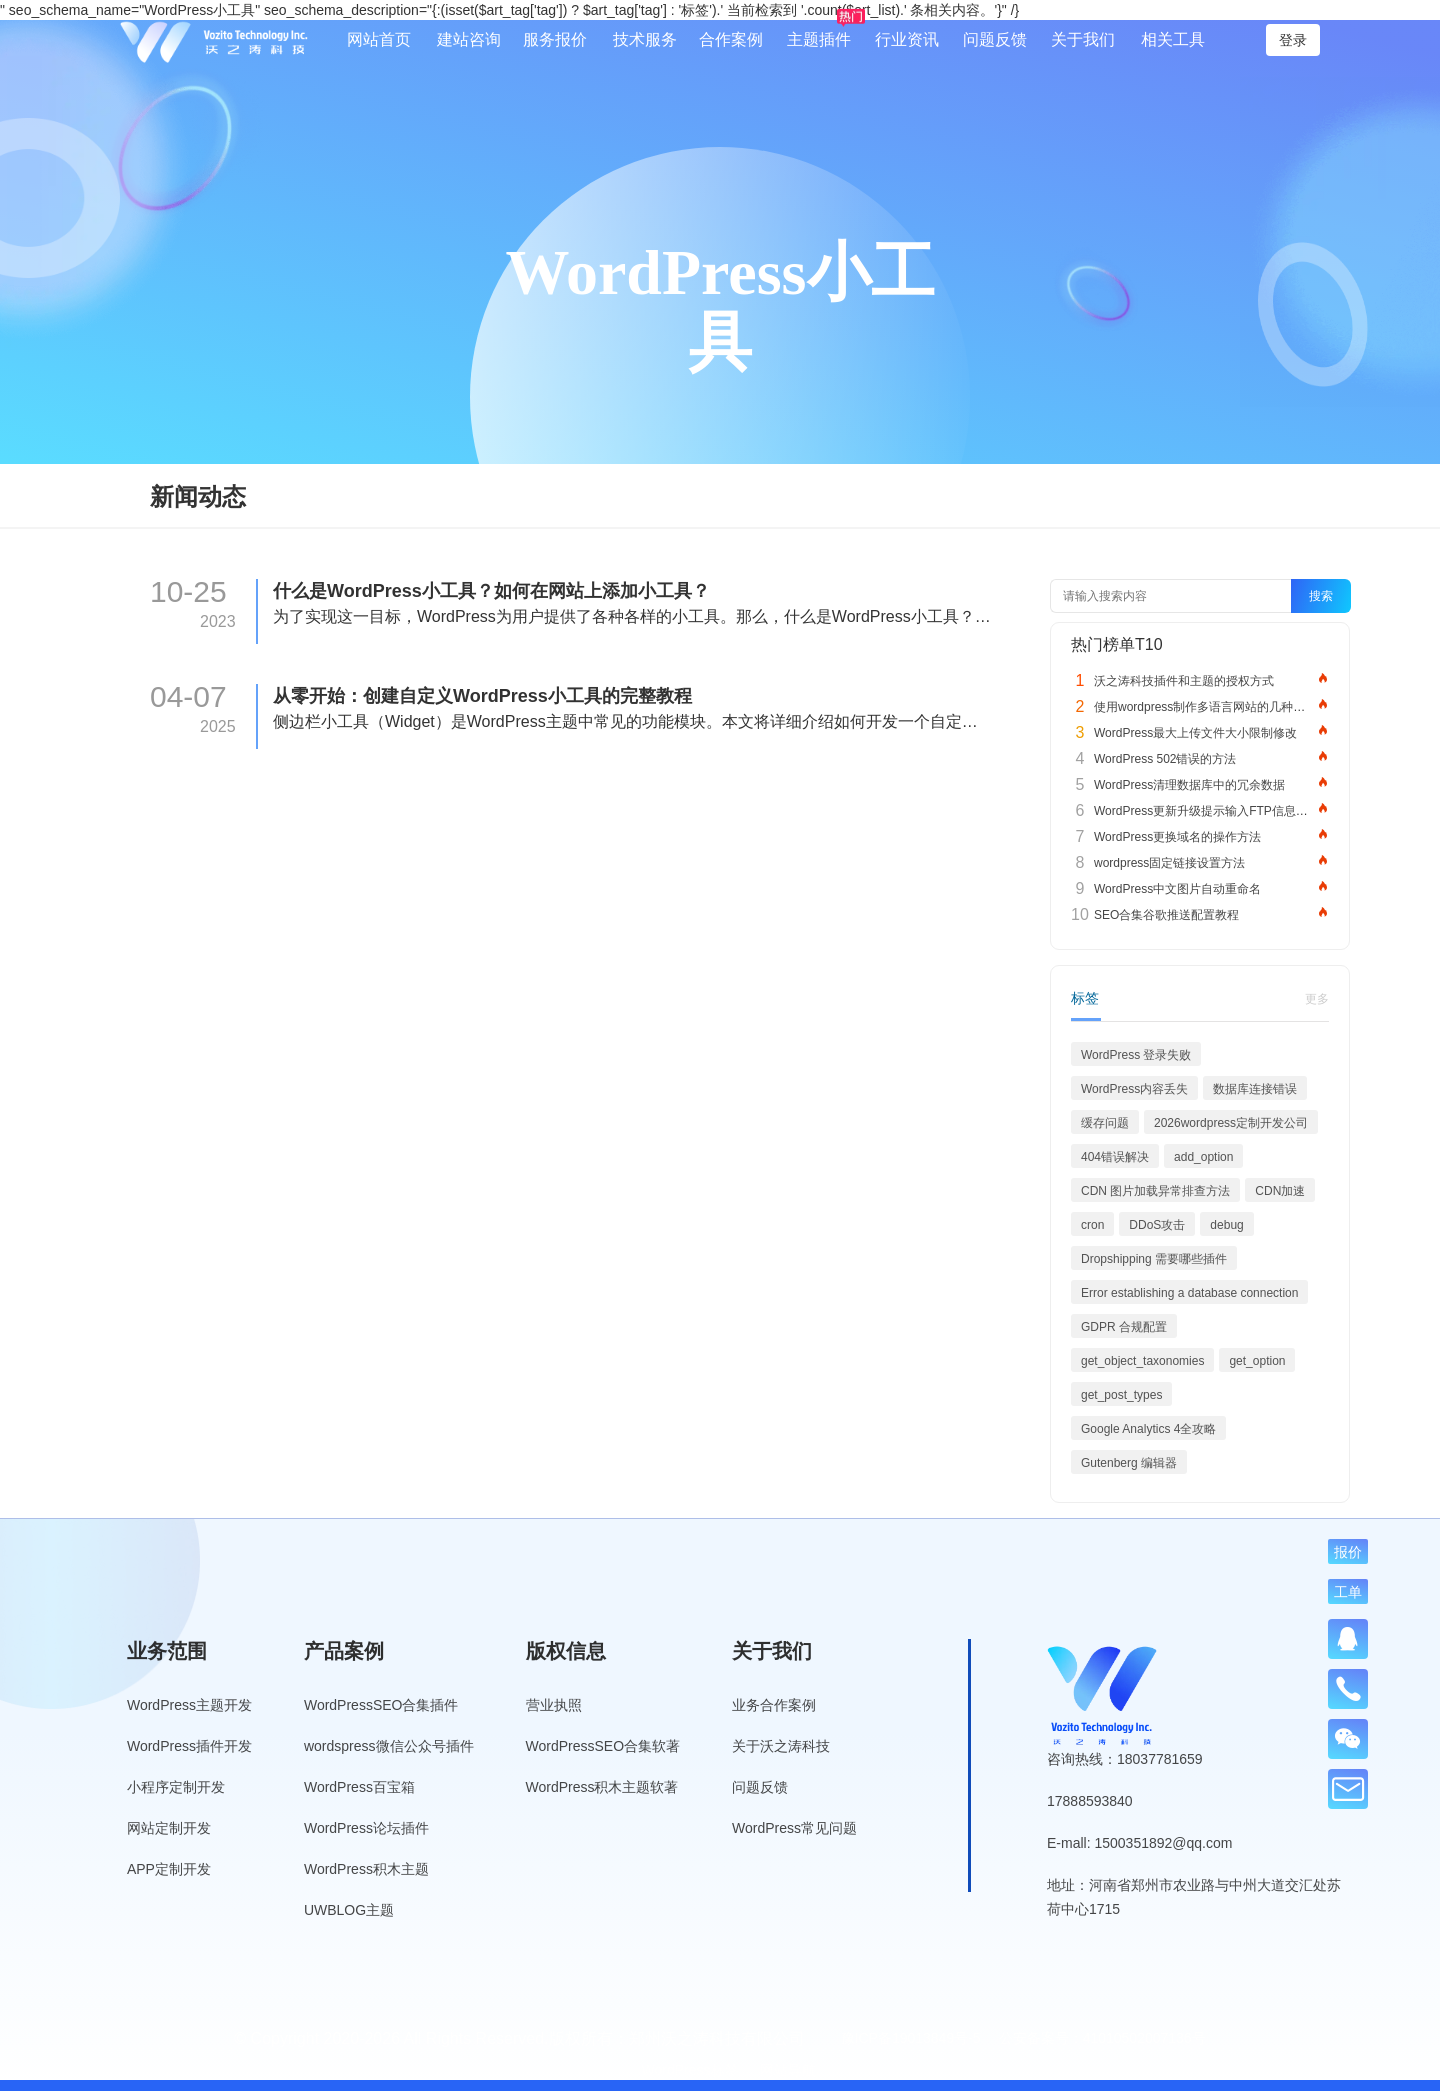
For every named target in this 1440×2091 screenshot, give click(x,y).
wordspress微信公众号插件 (389, 1746)
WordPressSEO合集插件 (381, 1705)
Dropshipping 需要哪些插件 (1154, 1259)
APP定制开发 (169, 1869)
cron (1092, 1225)
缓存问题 (1105, 1123)
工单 (1348, 1591)
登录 (1293, 40)
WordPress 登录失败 (1136, 1055)
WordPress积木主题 (366, 1869)
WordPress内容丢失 (1134, 1089)
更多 (1317, 999)
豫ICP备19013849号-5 (911, 2038)
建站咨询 (469, 39)
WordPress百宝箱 (359, 1787)
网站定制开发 (169, 1828)
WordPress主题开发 (189, 1705)
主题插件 (819, 39)
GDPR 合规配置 (1124, 1327)
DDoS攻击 (1157, 1225)
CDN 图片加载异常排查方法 (1155, 1191)
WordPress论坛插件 (366, 1828)
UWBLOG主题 (349, 1910)
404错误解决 (1115, 1157)
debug (1226, 1225)
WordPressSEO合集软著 (603, 1746)
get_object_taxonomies (1142, 1361)
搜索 (1321, 596)
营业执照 (554, 1705)
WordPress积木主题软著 (602, 1787)
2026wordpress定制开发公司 (1231, 1123)
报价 (1348, 1551)
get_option (1257, 1361)
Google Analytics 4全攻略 (1148, 1429)
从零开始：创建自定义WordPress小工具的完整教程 (482, 696)
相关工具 (1173, 39)
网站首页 (379, 39)
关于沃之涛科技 (781, 1746)
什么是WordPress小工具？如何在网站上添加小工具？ (491, 591)
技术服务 (645, 39)
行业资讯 (907, 39)
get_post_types (1121, 1395)
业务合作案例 (774, 1705)
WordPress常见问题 (794, 1828)
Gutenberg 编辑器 (1129, 1463)
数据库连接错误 (1255, 1089)
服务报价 (555, 39)
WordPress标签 (690, 2070)
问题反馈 (995, 39)
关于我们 (1083, 39)
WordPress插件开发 (189, 1746)
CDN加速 (1280, 1191)
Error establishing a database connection (1189, 1293)
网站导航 (788, 2070)
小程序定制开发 (176, 1787)
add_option (1203, 1157)
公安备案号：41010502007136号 (1102, 2038)
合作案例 (731, 39)
